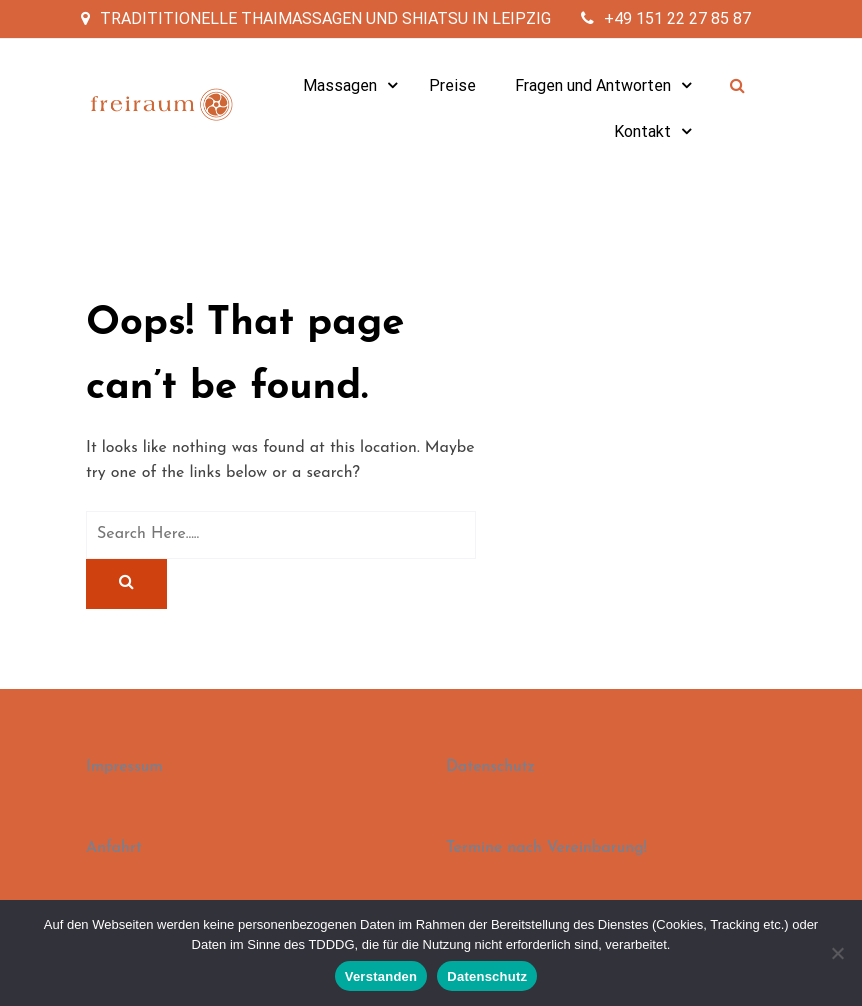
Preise (452, 85)
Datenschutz (490, 767)
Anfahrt (114, 848)
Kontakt (642, 131)
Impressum (124, 767)
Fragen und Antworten (593, 85)
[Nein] (837, 953)
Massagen (340, 85)
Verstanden (381, 976)
